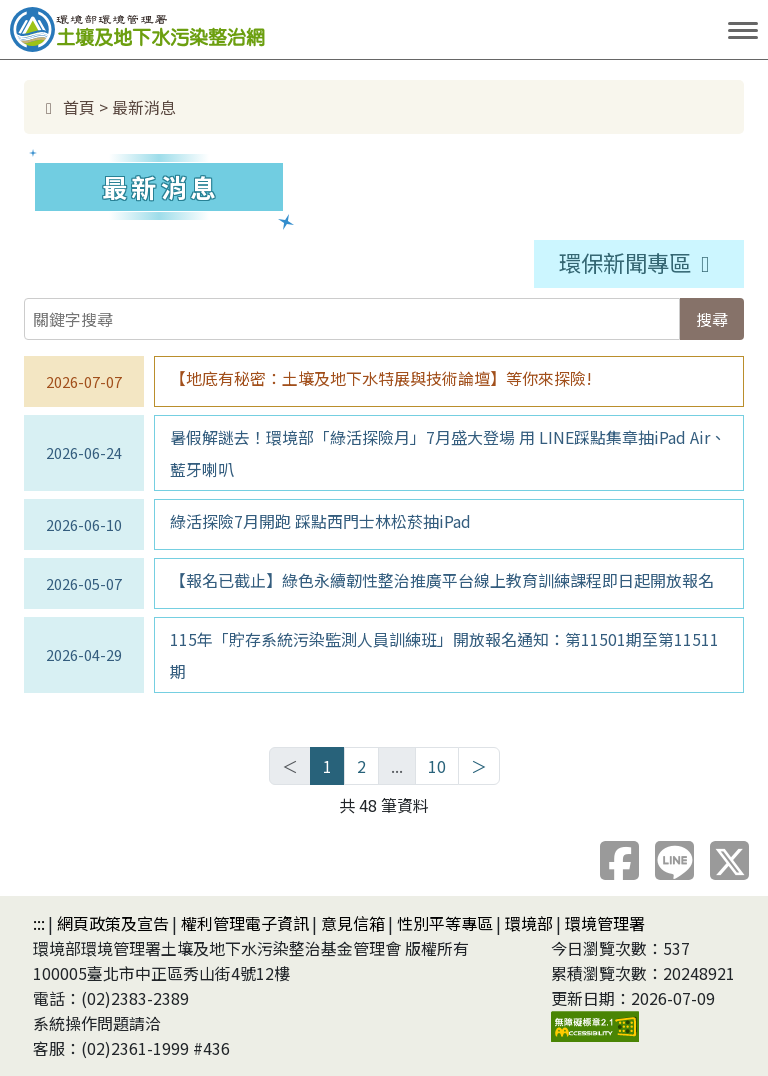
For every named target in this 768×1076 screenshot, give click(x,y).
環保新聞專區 (644, 262)
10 (437, 766)
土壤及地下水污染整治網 (200, 27)
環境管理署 (605, 923)
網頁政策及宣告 (113, 923)
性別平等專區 (445, 923)
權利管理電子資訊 (245, 923)
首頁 (67, 107)
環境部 (529, 923)
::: (39, 923)
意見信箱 (353, 923)
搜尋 (712, 319)
